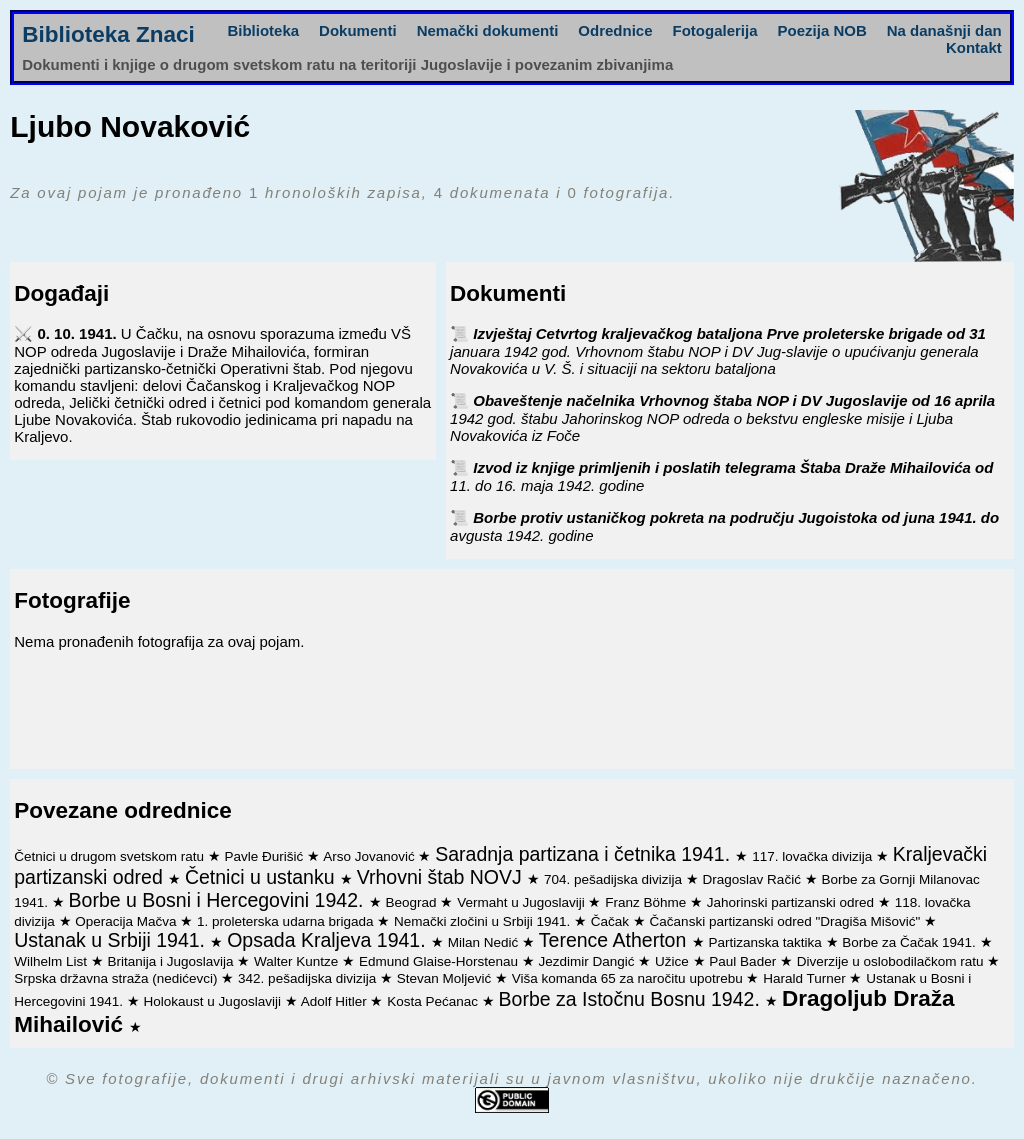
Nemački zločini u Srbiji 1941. (484, 921)
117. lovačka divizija (814, 856)
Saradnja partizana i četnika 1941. (585, 854)
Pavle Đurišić (266, 856)
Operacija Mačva (127, 921)
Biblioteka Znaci (108, 34)
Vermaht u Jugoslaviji (522, 902)
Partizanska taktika (766, 942)
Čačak (612, 921)
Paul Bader (744, 961)
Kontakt (974, 47)
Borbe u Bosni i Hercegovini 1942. (219, 900)
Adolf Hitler (336, 1001)
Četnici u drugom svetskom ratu (111, 856)
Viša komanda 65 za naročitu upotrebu (629, 978)
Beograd (413, 902)
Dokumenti (358, 30)
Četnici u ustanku (262, 877)
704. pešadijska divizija (615, 879)
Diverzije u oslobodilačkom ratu (892, 961)
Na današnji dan (944, 30)
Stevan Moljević (446, 978)
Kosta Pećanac (434, 1001)
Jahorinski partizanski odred (792, 902)
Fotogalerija (715, 30)
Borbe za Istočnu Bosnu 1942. (632, 999)
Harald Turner (806, 978)
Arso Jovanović (370, 856)
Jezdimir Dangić (589, 961)
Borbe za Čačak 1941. (910, 942)
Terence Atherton (615, 940)
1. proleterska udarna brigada (287, 921)
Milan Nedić (485, 942)
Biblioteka (263, 30)
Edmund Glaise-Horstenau (440, 961)
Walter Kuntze (298, 961)
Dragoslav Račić (754, 879)
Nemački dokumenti (488, 30)
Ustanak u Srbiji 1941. (112, 940)
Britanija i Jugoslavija (173, 961)
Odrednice (615, 30)
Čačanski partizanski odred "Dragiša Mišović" (787, 921)
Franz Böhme (647, 902)
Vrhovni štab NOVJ (442, 877)
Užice (674, 961)
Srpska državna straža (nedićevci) (117, 978)
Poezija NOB (822, 30)
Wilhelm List (52, 961)
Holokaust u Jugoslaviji (214, 1001)
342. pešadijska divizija (309, 978)
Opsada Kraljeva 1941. (329, 940)
